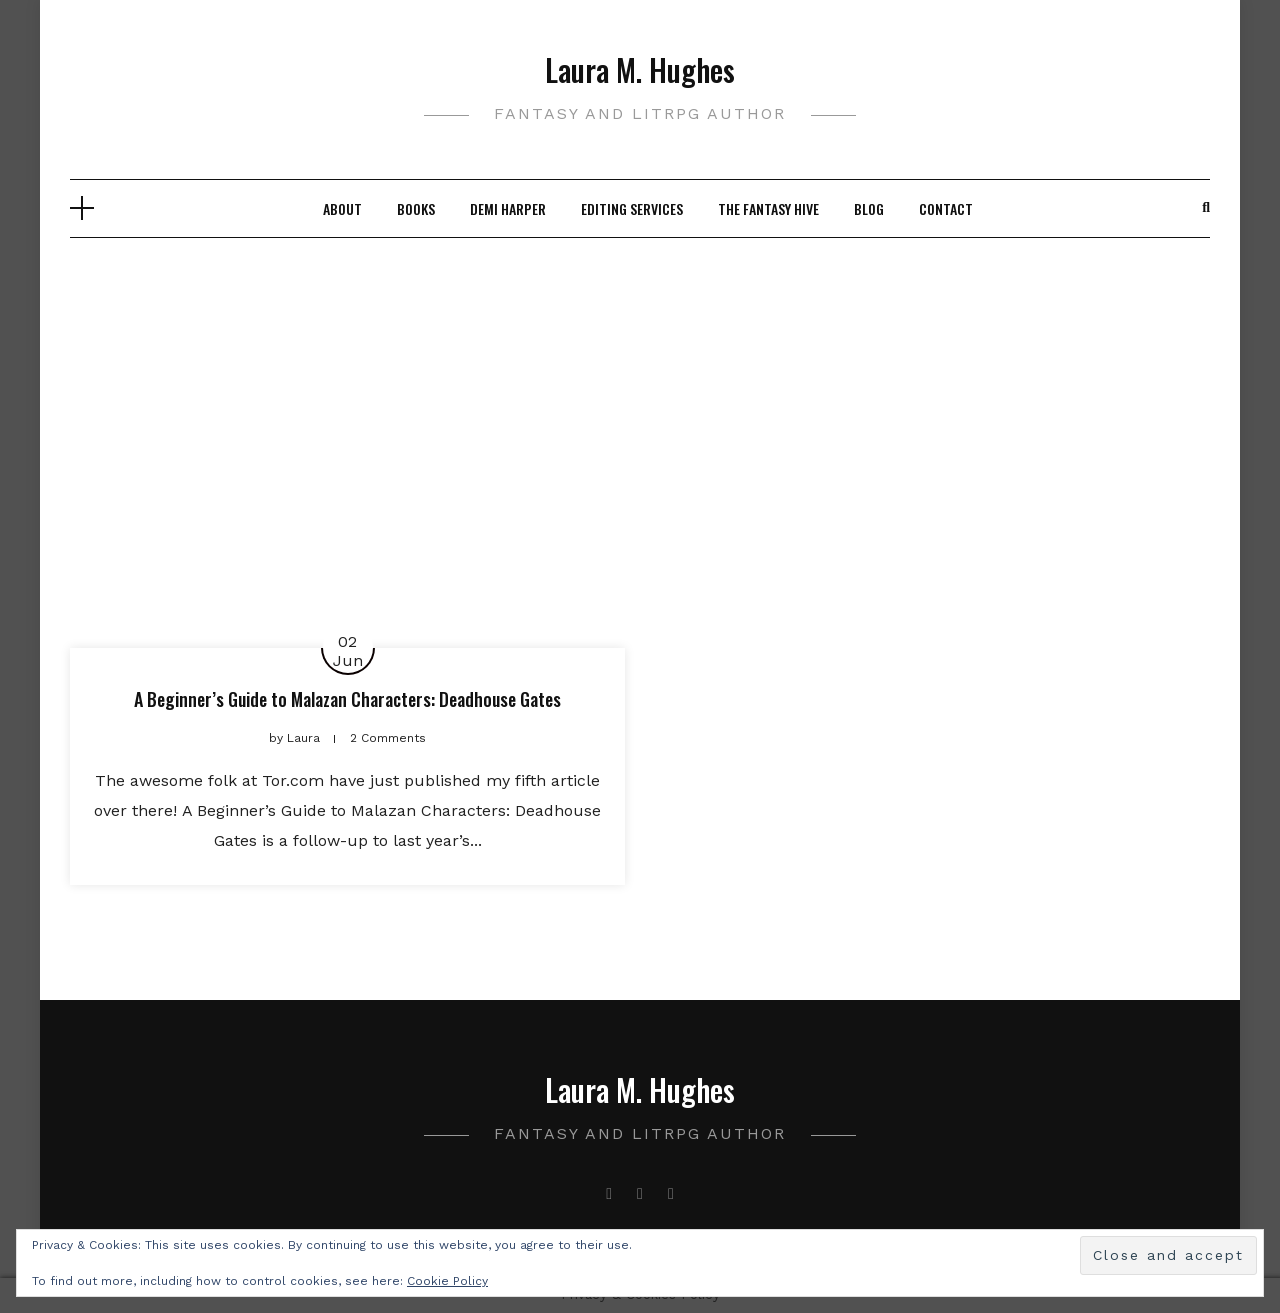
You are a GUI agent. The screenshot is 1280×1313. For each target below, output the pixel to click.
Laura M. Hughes (640, 69)
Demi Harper (508, 208)
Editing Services (632, 208)
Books (416, 208)
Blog (869, 208)
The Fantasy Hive (768, 208)
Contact (946, 208)
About (342, 208)
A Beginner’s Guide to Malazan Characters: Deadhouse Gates (347, 699)
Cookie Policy (447, 1281)
